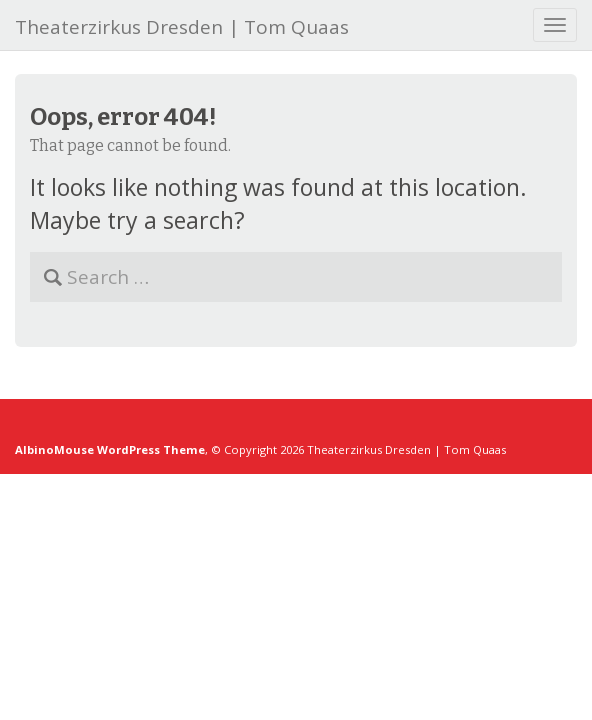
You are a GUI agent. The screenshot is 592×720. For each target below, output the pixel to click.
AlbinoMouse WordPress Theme (110, 449)
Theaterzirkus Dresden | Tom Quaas (182, 27)
